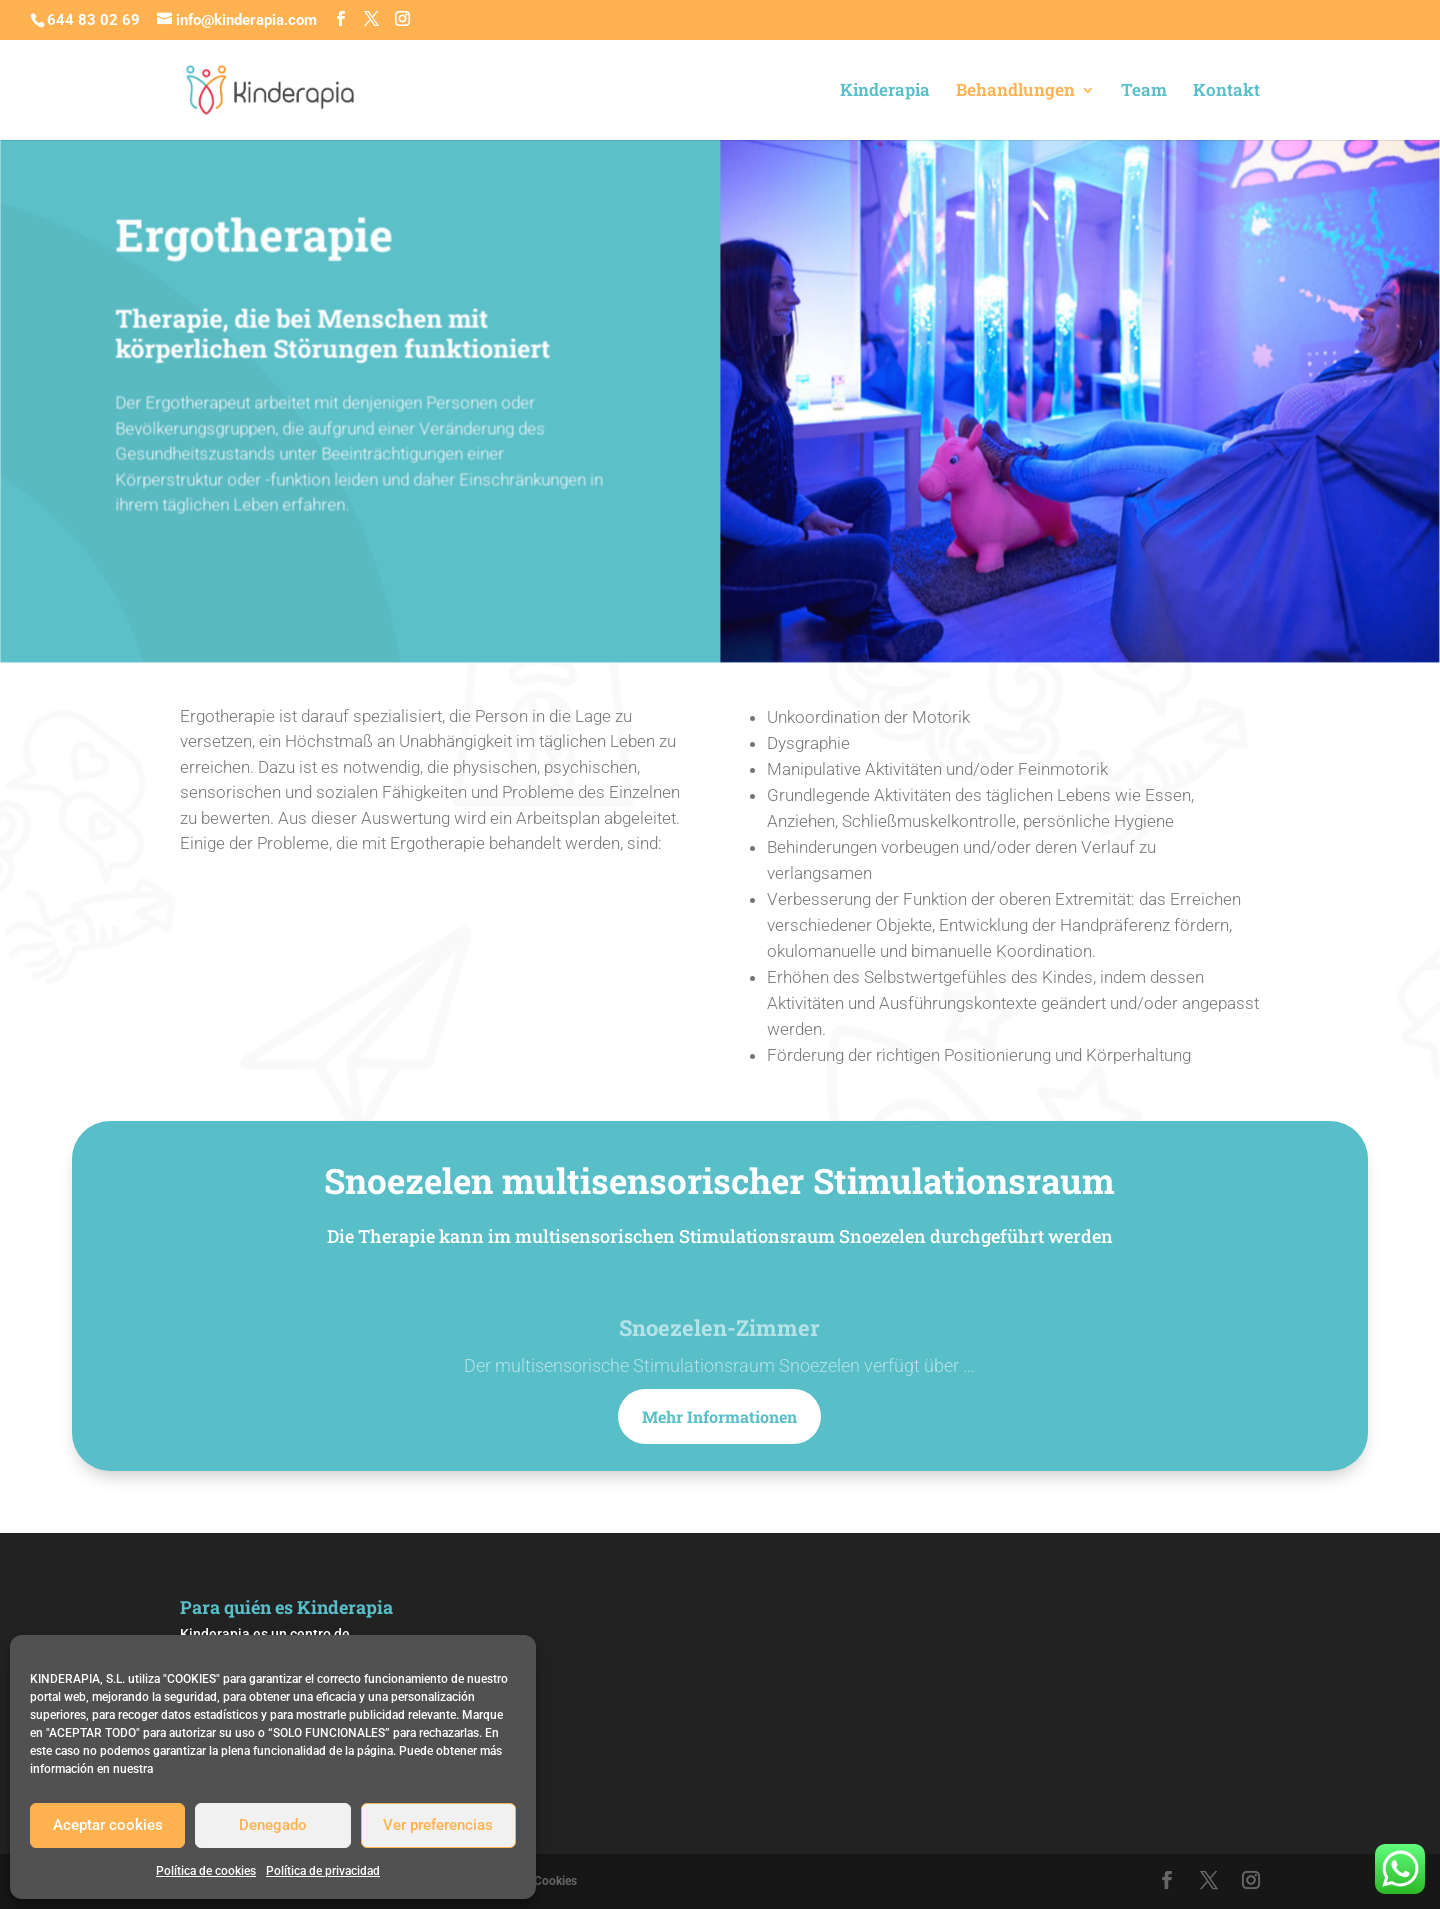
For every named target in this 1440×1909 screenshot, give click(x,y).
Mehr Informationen (719, 1416)
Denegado (273, 1825)
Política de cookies (206, 1871)
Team (1144, 92)
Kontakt (1226, 92)
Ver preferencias (438, 1825)
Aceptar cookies (108, 1825)
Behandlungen (1015, 92)
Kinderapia (885, 92)
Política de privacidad (323, 1871)
